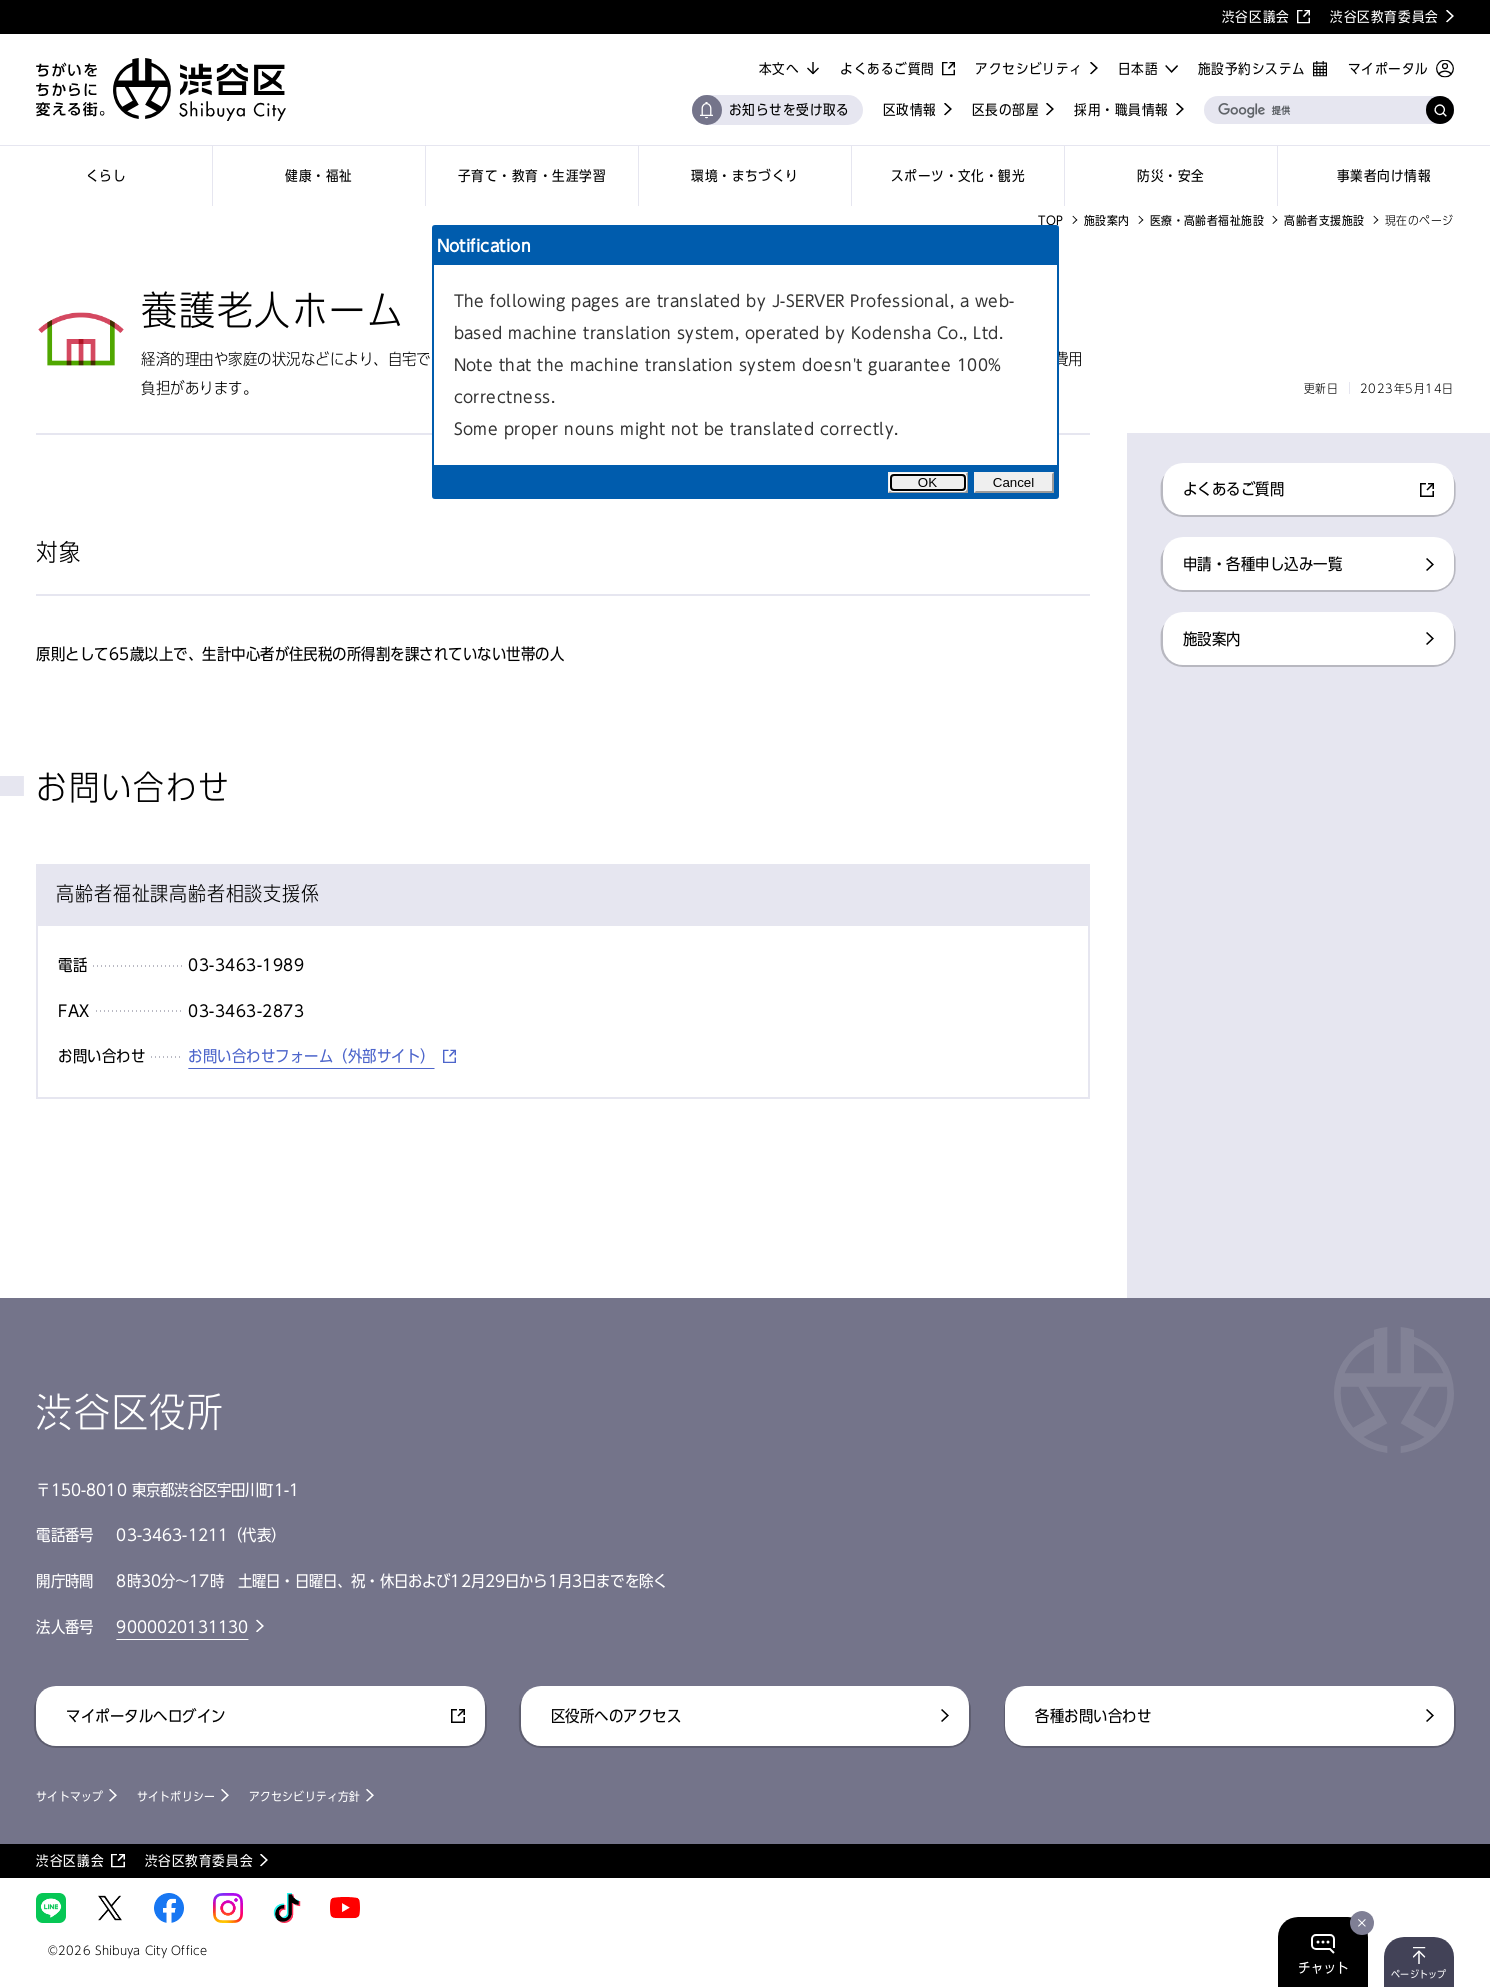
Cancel (1014, 482)
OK (927, 482)
